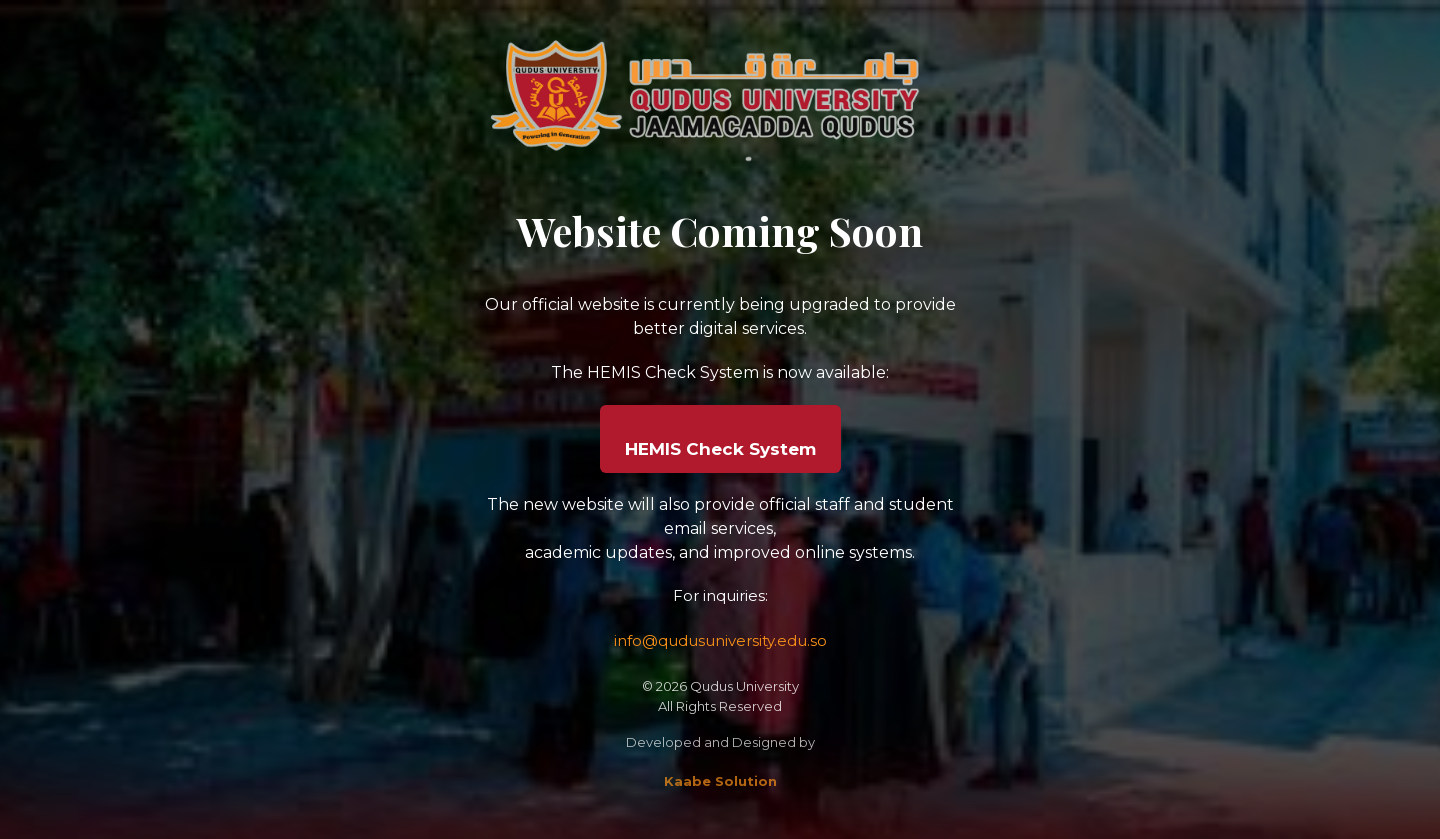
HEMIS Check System (720, 449)
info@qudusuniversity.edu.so (720, 640)
